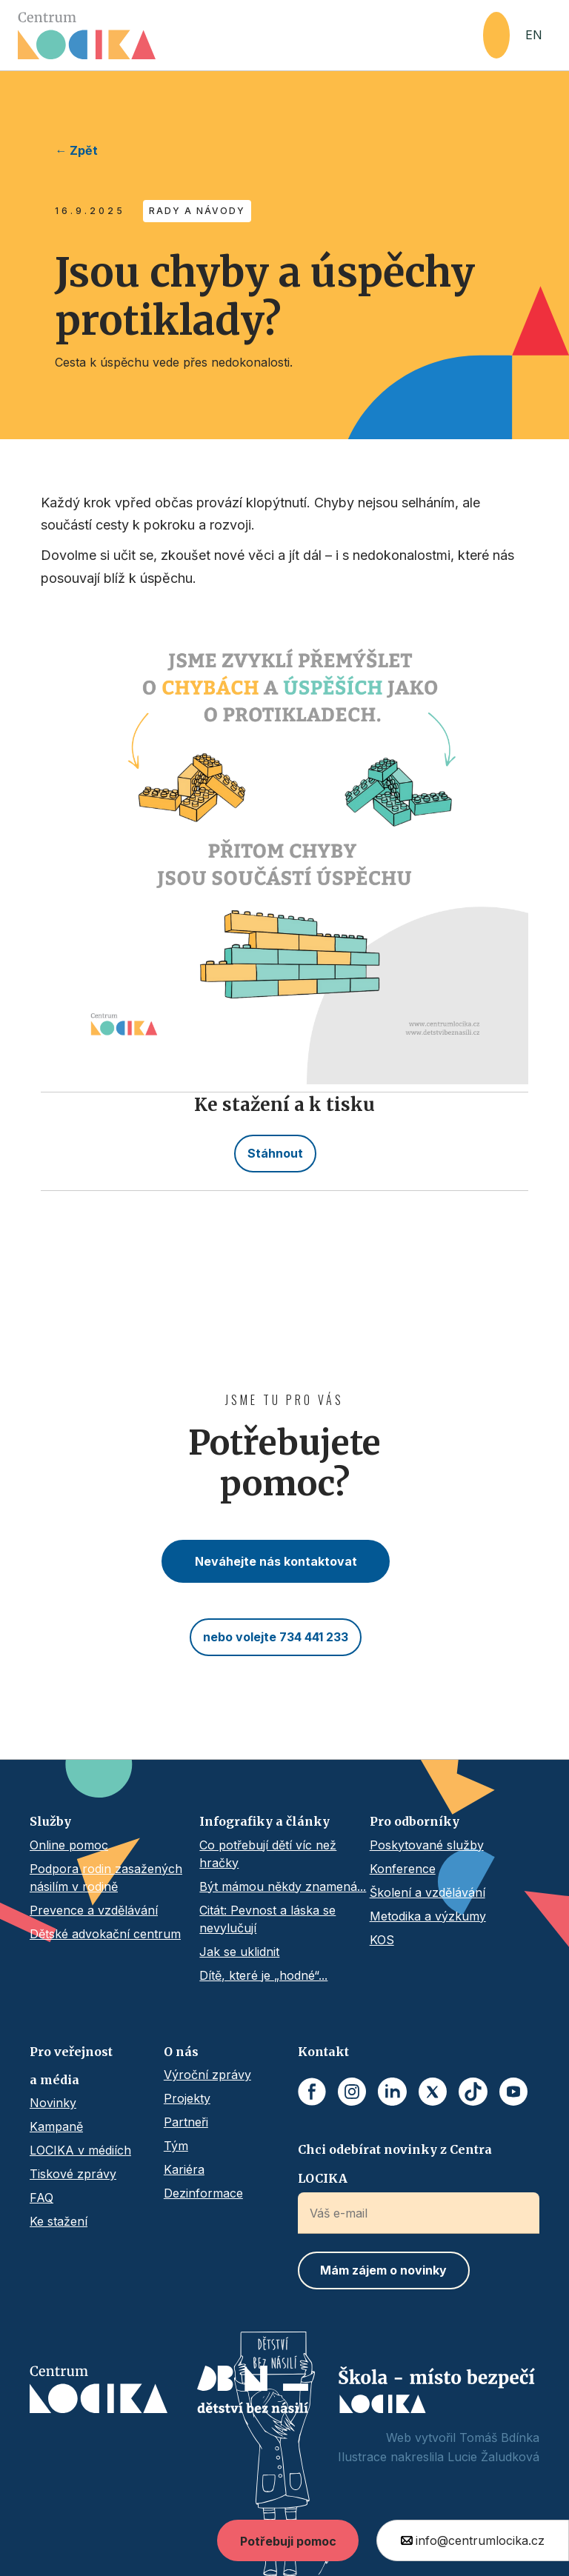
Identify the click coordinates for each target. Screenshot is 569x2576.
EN (533, 34)
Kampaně (56, 2126)
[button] (496, 35)
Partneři (186, 2122)
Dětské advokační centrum (105, 1933)
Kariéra (184, 2169)
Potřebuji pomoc (288, 2541)
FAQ (41, 2197)
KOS (382, 1939)
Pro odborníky (414, 1821)
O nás (181, 2051)
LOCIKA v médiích (80, 2150)
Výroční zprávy (207, 2074)
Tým (176, 2145)
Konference (403, 1868)
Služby (50, 1821)
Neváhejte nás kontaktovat (276, 1561)
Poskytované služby (427, 1845)
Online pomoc (69, 1845)
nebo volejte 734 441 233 (275, 1636)
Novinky (53, 2102)
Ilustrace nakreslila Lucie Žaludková (438, 2456)
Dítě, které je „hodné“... (263, 1975)
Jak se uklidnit (239, 1951)
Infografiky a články (264, 1821)
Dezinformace (203, 2193)
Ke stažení (58, 2221)
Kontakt (323, 2051)
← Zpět (76, 150)
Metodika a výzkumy (428, 1916)
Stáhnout (275, 1153)
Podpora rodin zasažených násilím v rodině (106, 1877)
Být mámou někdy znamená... (282, 1886)
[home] (250, 35)
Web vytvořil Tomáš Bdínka (462, 2437)
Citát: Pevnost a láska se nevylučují (267, 1919)
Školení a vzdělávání (427, 1892)
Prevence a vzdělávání (94, 1910)
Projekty (187, 2098)
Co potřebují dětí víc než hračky (267, 1854)
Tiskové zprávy (73, 2173)
